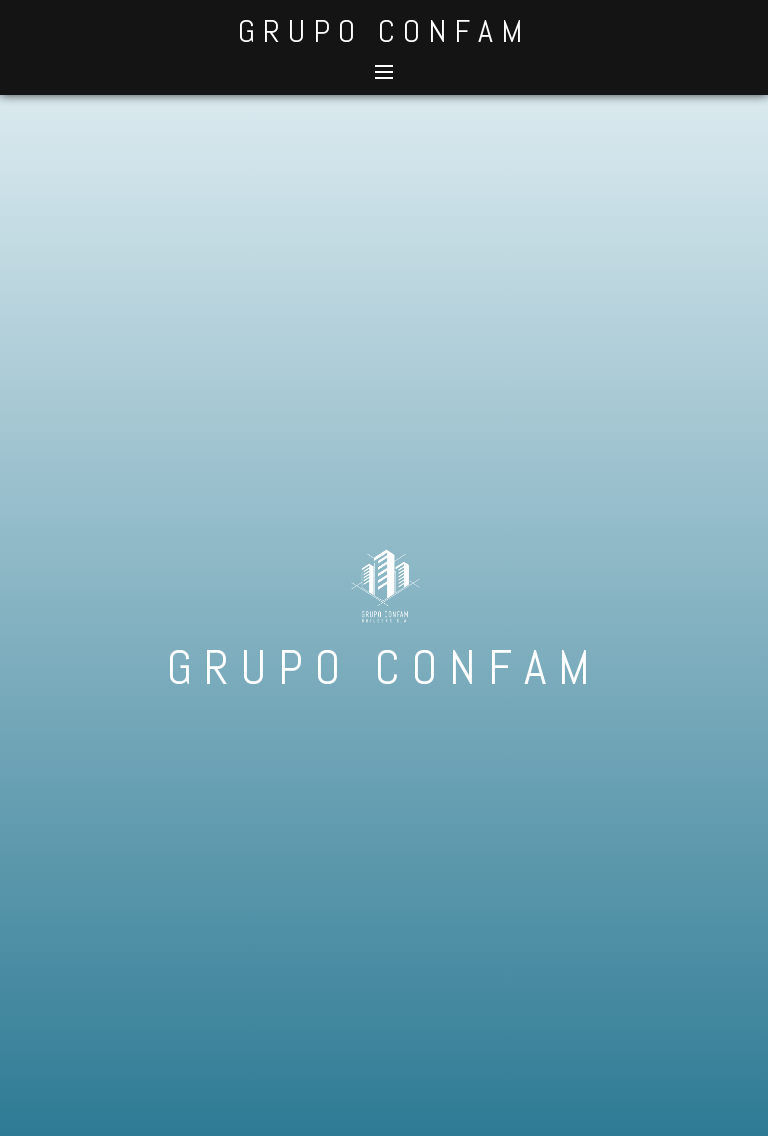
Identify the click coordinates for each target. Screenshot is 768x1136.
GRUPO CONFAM (384, 31)
